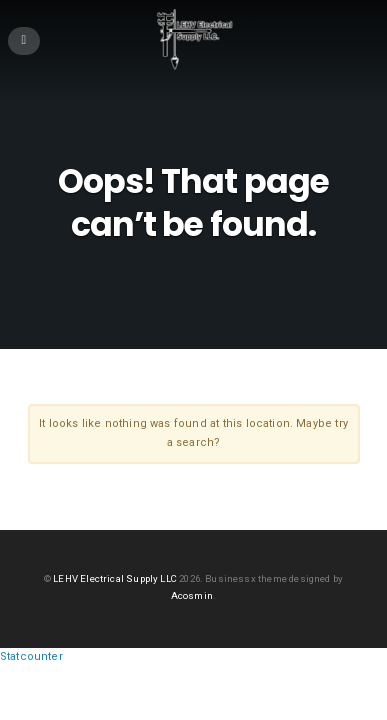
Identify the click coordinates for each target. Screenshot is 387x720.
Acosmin (192, 595)
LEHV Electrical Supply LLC (115, 578)
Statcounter (31, 656)
